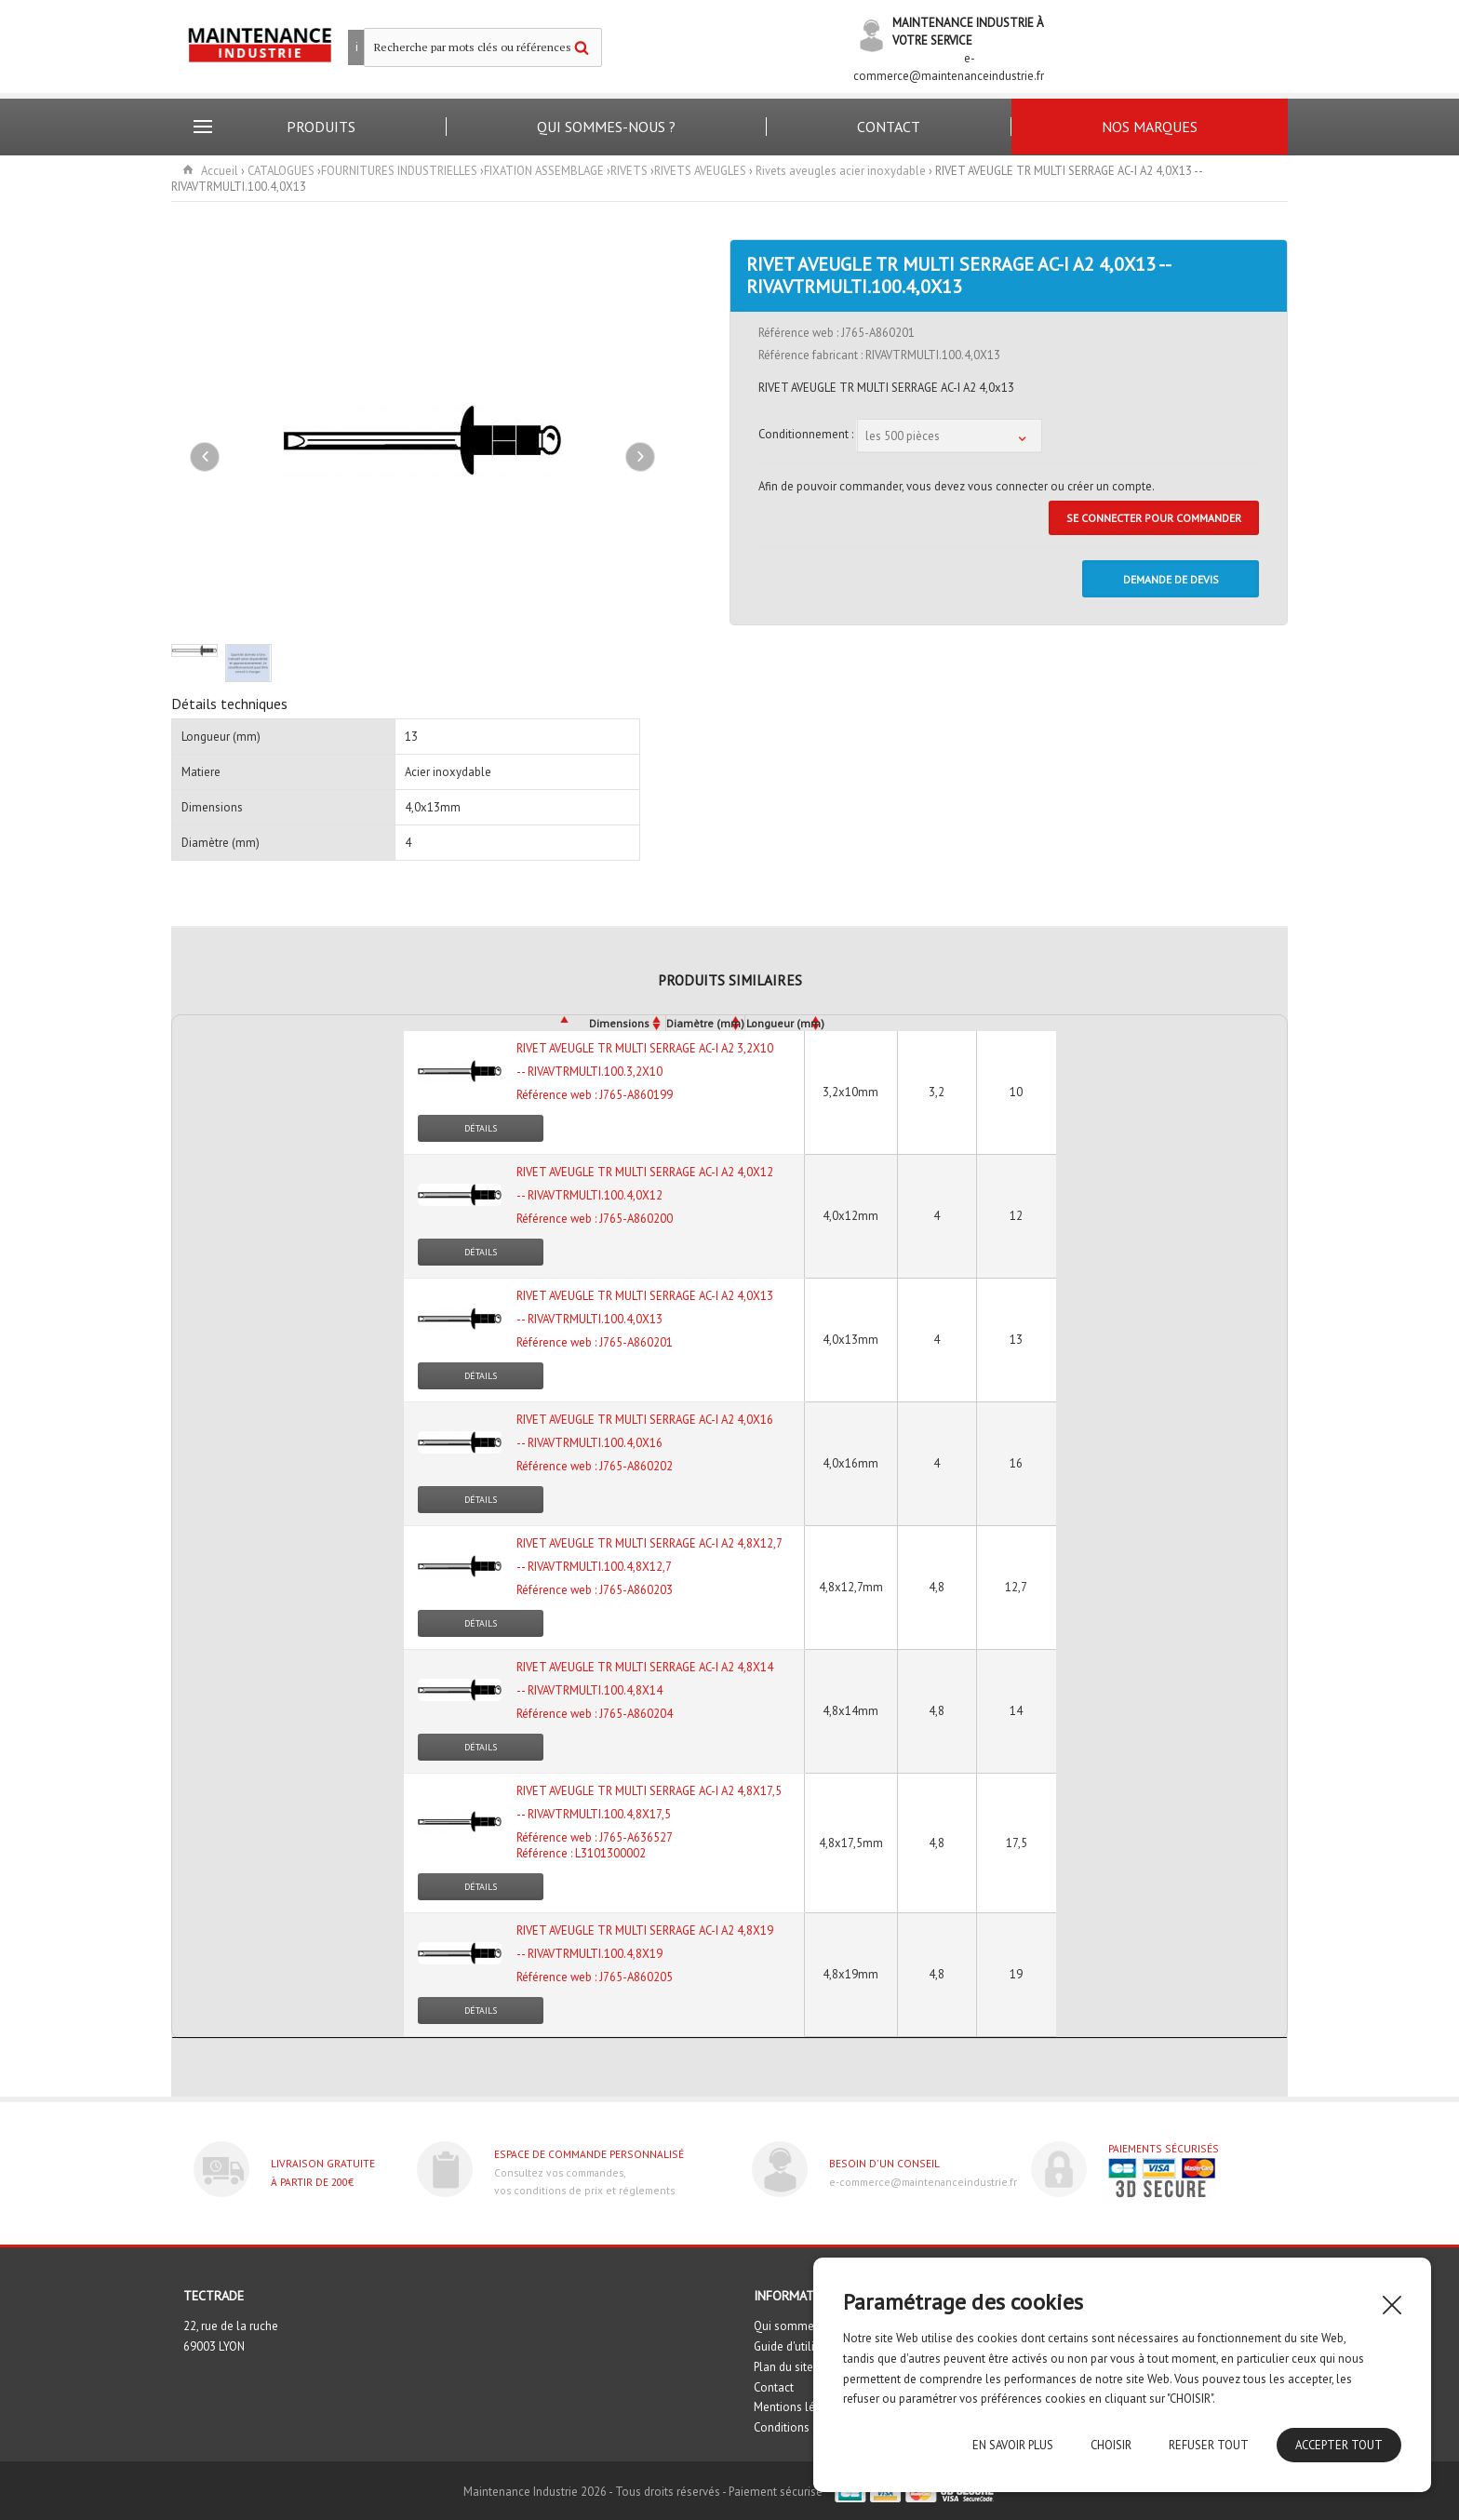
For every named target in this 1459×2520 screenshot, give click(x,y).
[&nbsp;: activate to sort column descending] (372, 1023)
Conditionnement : (807, 433)
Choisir (1111, 2445)
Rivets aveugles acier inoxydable (841, 171)
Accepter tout (1339, 2445)
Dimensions (619, 1023)
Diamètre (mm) (705, 1023)
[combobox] (949, 435)
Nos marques (1150, 126)
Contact (888, 126)
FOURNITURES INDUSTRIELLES (399, 171)
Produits (321, 126)
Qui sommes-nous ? (606, 126)
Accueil (219, 171)
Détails (480, 1128)
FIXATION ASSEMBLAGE (544, 171)
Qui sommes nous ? (805, 2326)
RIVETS (629, 171)
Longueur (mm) (785, 1023)
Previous (205, 457)
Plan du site (783, 2367)
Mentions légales (799, 2407)
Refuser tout (1209, 2445)
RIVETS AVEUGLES (700, 171)
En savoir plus (1012, 2445)
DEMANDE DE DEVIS (1171, 579)
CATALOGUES (281, 171)
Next (640, 457)
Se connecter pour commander (1153, 518)
